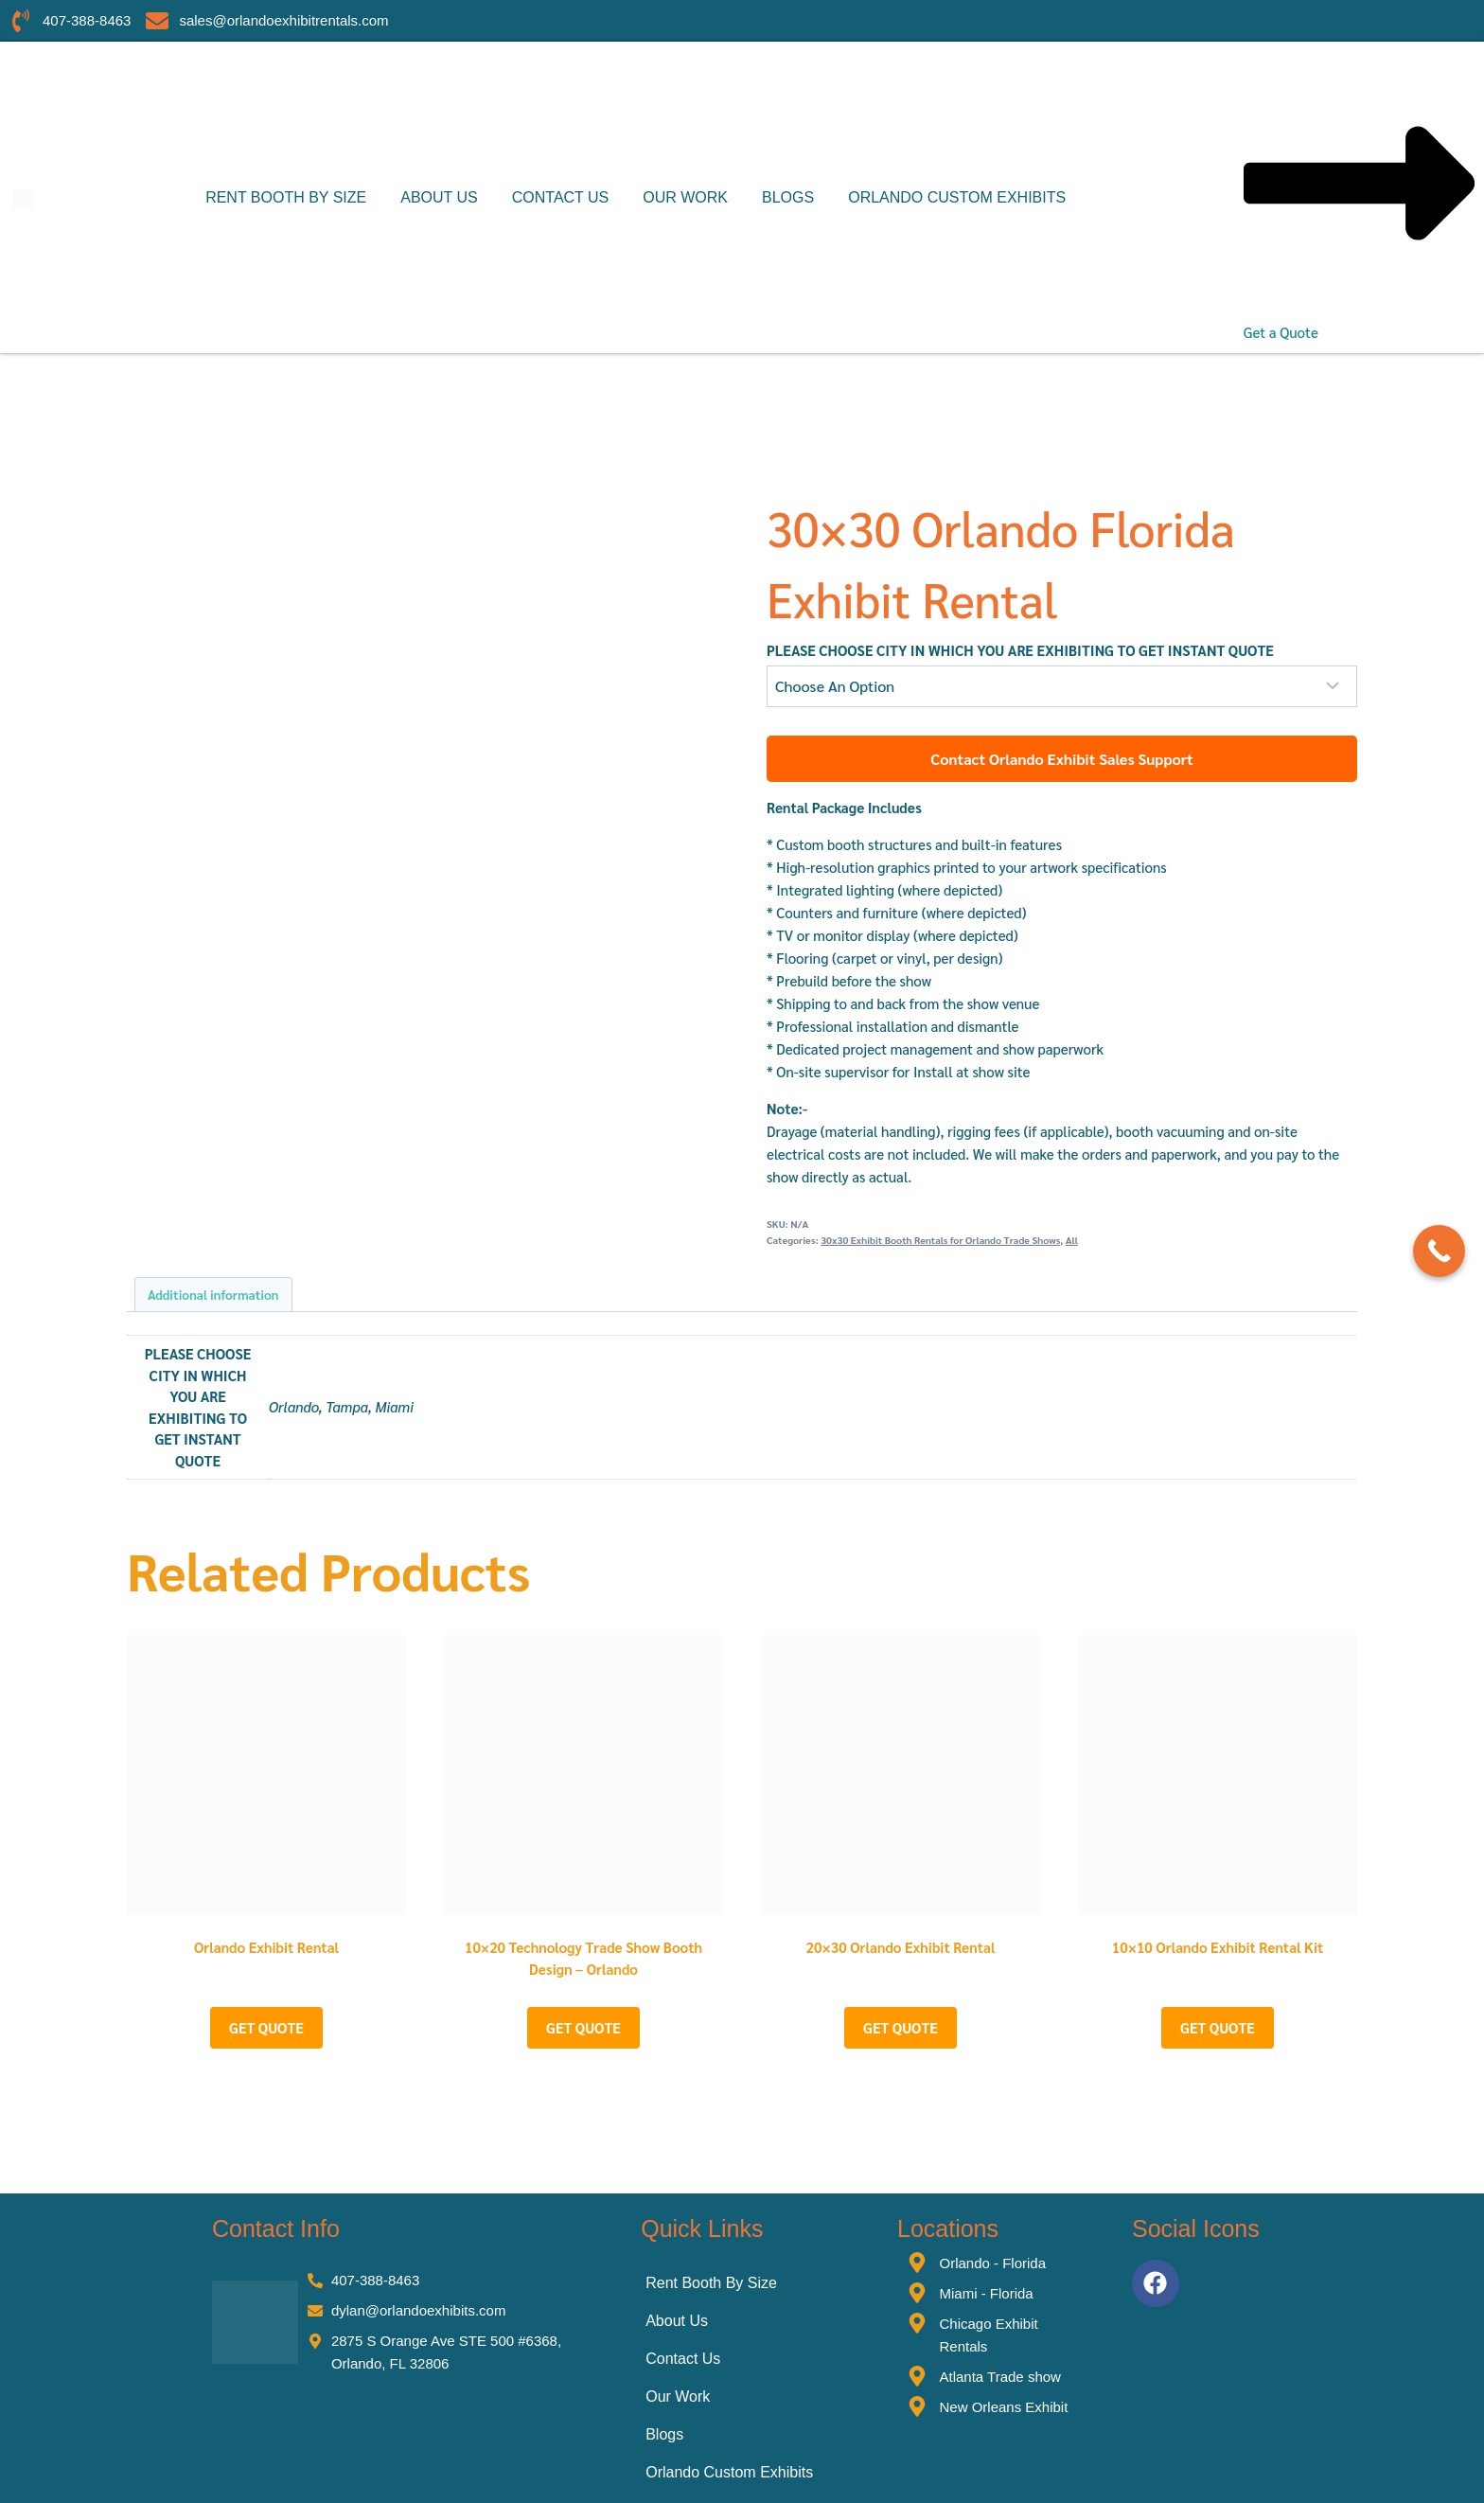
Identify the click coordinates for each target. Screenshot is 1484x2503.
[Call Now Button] (1439, 1251)
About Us (439, 197)
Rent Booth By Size (285, 197)
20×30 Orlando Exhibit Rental (901, 1947)
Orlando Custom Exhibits (957, 197)
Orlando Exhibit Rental (266, 1947)
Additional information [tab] (213, 1295)
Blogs (788, 197)
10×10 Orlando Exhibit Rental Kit (1218, 1947)
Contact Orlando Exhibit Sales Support (1061, 759)
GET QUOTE (266, 2027)
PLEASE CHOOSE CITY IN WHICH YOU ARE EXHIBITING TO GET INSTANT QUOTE (1020, 650)
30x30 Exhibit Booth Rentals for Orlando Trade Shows (940, 1240)
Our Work (685, 197)
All (1072, 1240)
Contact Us (561, 197)
